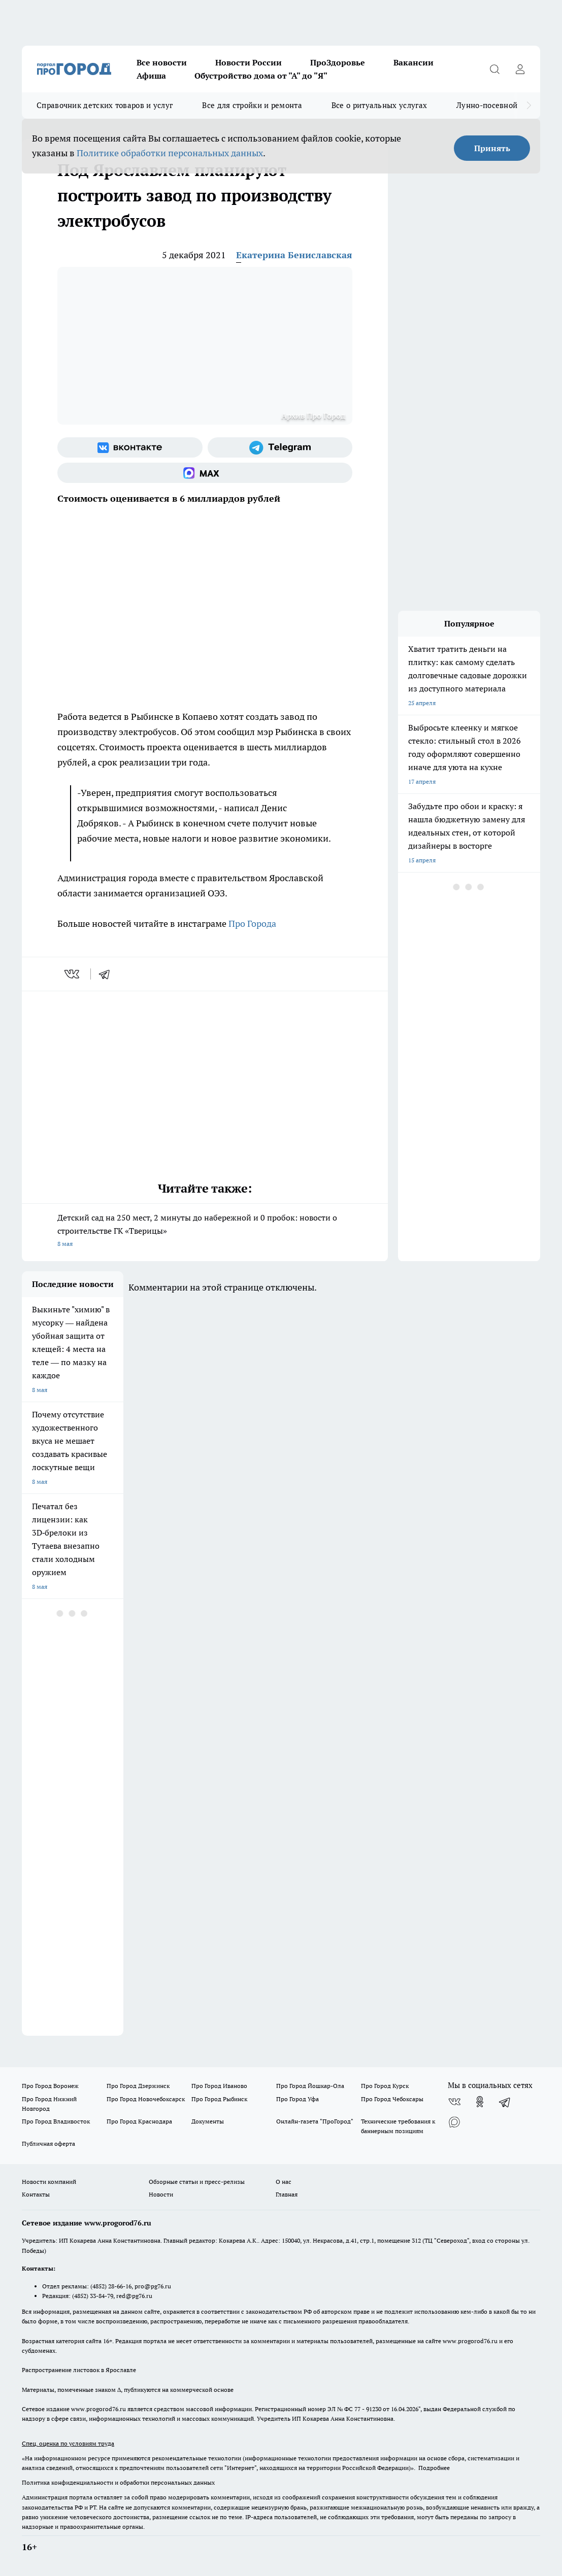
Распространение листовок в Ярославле (79, 2370)
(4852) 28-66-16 (110, 2286)
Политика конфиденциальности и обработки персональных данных (118, 2482)
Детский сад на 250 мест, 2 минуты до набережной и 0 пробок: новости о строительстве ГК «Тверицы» (204, 1231)
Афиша (151, 76)
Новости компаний (49, 2181)
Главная (286, 2194)
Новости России (248, 62)
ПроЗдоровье (337, 62)
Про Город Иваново (219, 2086)
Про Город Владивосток (56, 2121)
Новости (161, 2194)
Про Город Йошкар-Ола (310, 2086)
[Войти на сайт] (520, 69)
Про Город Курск (385, 2086)
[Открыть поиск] (494, 69)
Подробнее (434, 2467)
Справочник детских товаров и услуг (105, 105)
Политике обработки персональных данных (170, 153)
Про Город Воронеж (50, 2086)
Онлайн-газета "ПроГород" (314, 2121)
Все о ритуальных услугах (379, 105)
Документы (207, 2121)
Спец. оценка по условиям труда (68, 2443)
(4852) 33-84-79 (92, 2296)
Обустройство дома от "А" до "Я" (260, 76)
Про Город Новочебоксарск (146, 2099)
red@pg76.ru (134, 2296)
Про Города (254, 923)
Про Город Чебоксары (392, 2099)
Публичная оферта (48, 2143)
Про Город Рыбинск (219, 2099)
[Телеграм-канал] (280, 447)
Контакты (36, 2194)
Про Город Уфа (297, 2099)
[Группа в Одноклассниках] (479, 2102)
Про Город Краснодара (139, 2121)
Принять (492, 148)
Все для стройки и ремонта (252, 105)
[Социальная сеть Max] (204, 473)
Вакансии (413, 62)
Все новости (162, 62)
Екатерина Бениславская (294, 255)
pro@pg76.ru (153, 2286)
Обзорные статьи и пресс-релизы (197, 2181)
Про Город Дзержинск (138, 2086)
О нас (283, 2181)
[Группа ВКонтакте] (130, 447)
